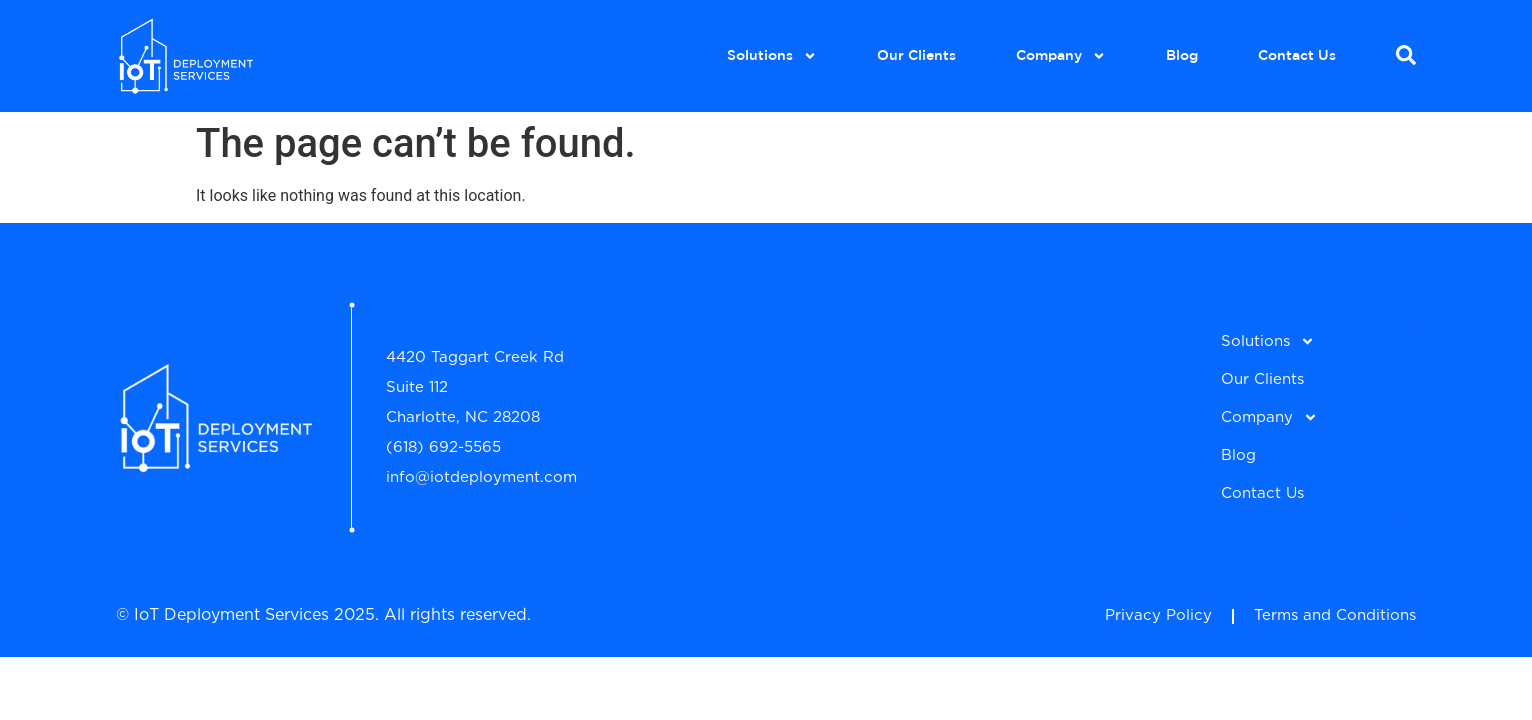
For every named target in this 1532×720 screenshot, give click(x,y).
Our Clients (916, 56)
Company (1061, 56)
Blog (1182, 56)
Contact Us (1297, 56)
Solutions (772, 56)
